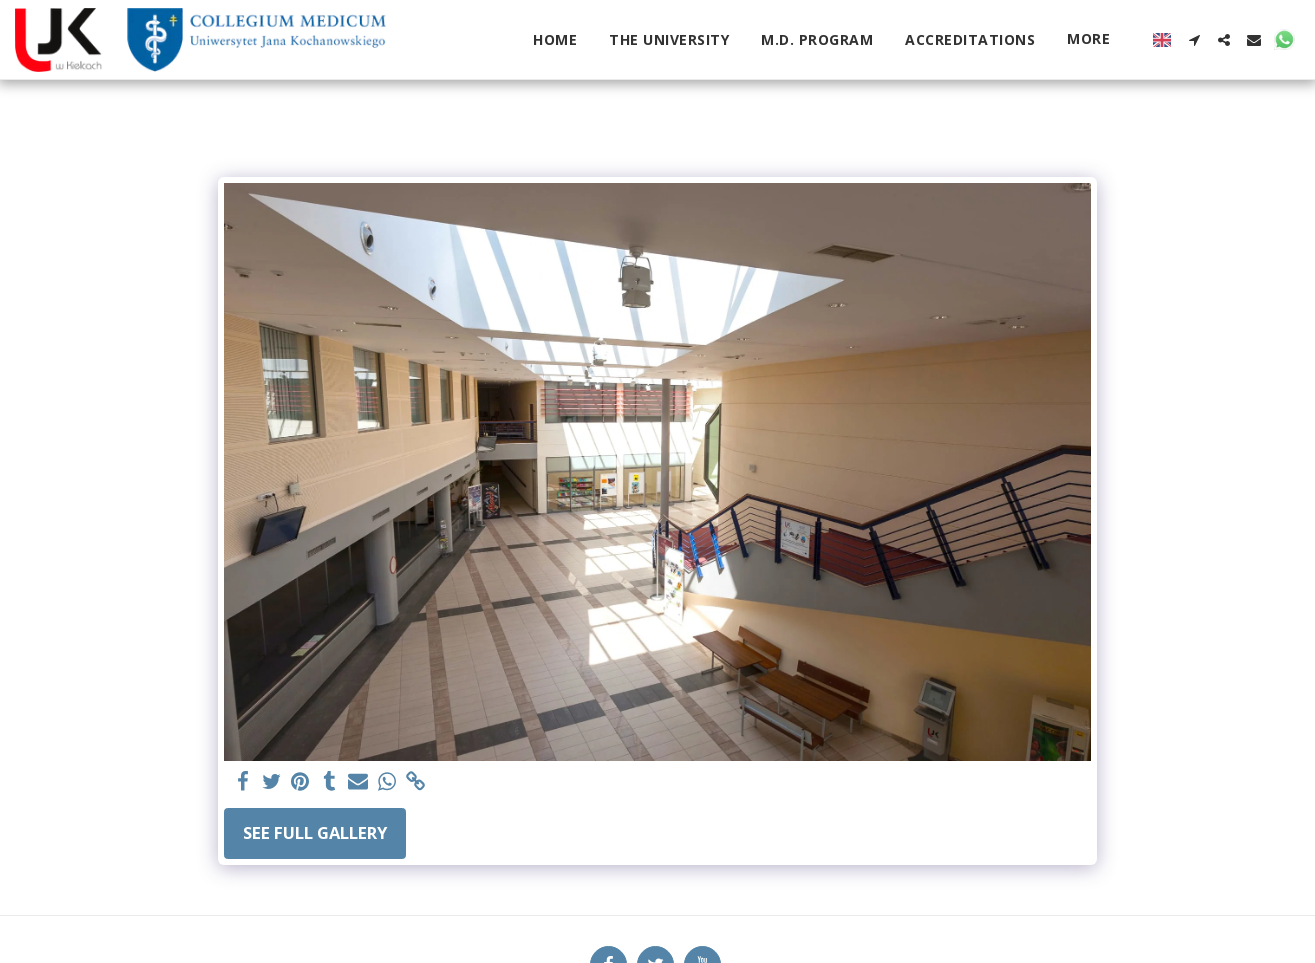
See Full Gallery (315, 832)
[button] (1194, 40)
